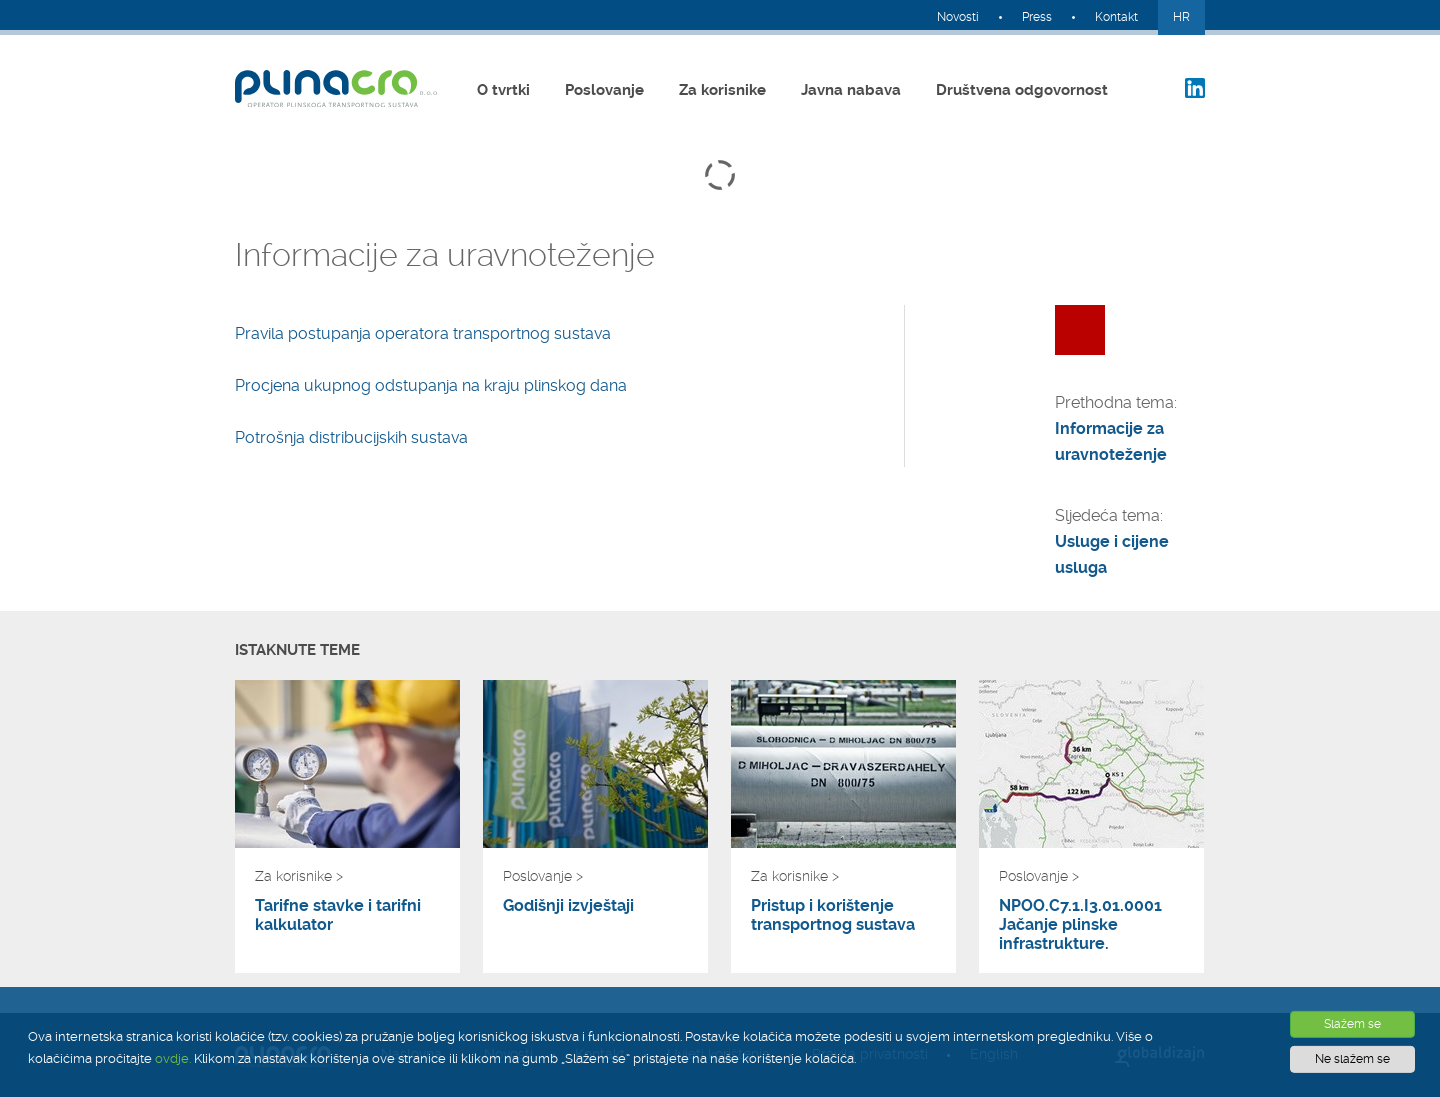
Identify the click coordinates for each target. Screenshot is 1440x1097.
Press (1037, 17)
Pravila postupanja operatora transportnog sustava (423, 333)
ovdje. (173, 1058)
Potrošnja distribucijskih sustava (351, 437)
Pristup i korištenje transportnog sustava (833, 915)
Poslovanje (604, 90)
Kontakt (1116, 17)
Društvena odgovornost (1022, 90)
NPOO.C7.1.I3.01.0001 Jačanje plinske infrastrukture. (1080, 924)
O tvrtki (503, 90)
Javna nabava (851, 90)
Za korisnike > (299, 876)
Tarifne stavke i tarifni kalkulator (338, 915)
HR (1181, 17)
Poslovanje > (543, 876)
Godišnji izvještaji (568, 905)
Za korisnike (722, 90)
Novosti (958, 17)
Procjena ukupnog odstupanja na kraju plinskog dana (431, 385)
